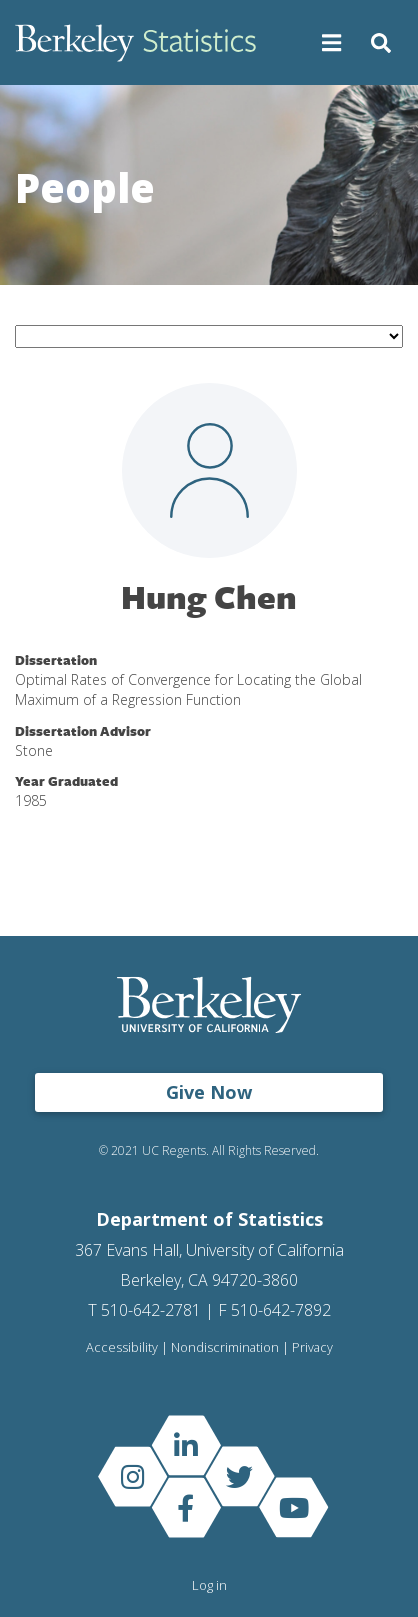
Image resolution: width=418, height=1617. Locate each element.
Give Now (209, 1092)
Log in (209, 1585)
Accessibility (122, 1347)
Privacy (312, 1347)
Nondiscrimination (225, 1347)
